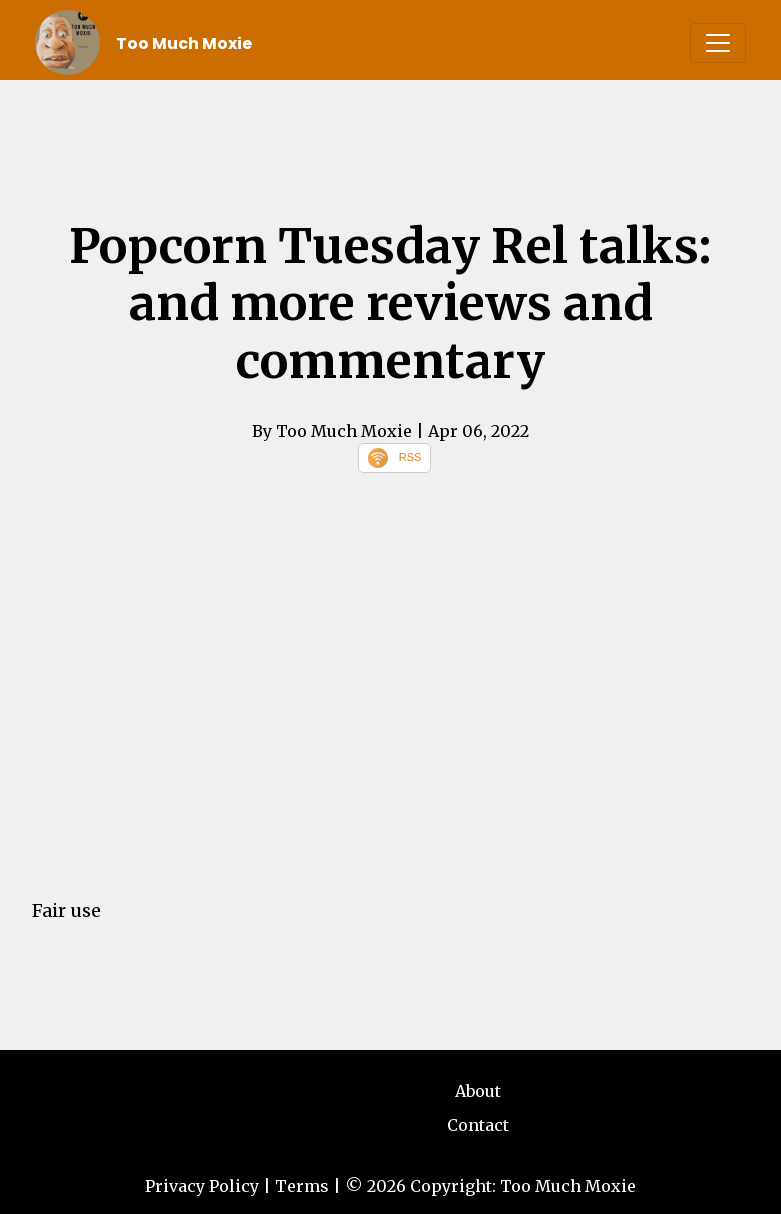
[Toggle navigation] (718, 43)
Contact (478, 1125)
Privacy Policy (202, 1186)
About (478, 1091)
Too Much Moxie (184, 43)
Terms (302, 1186)
